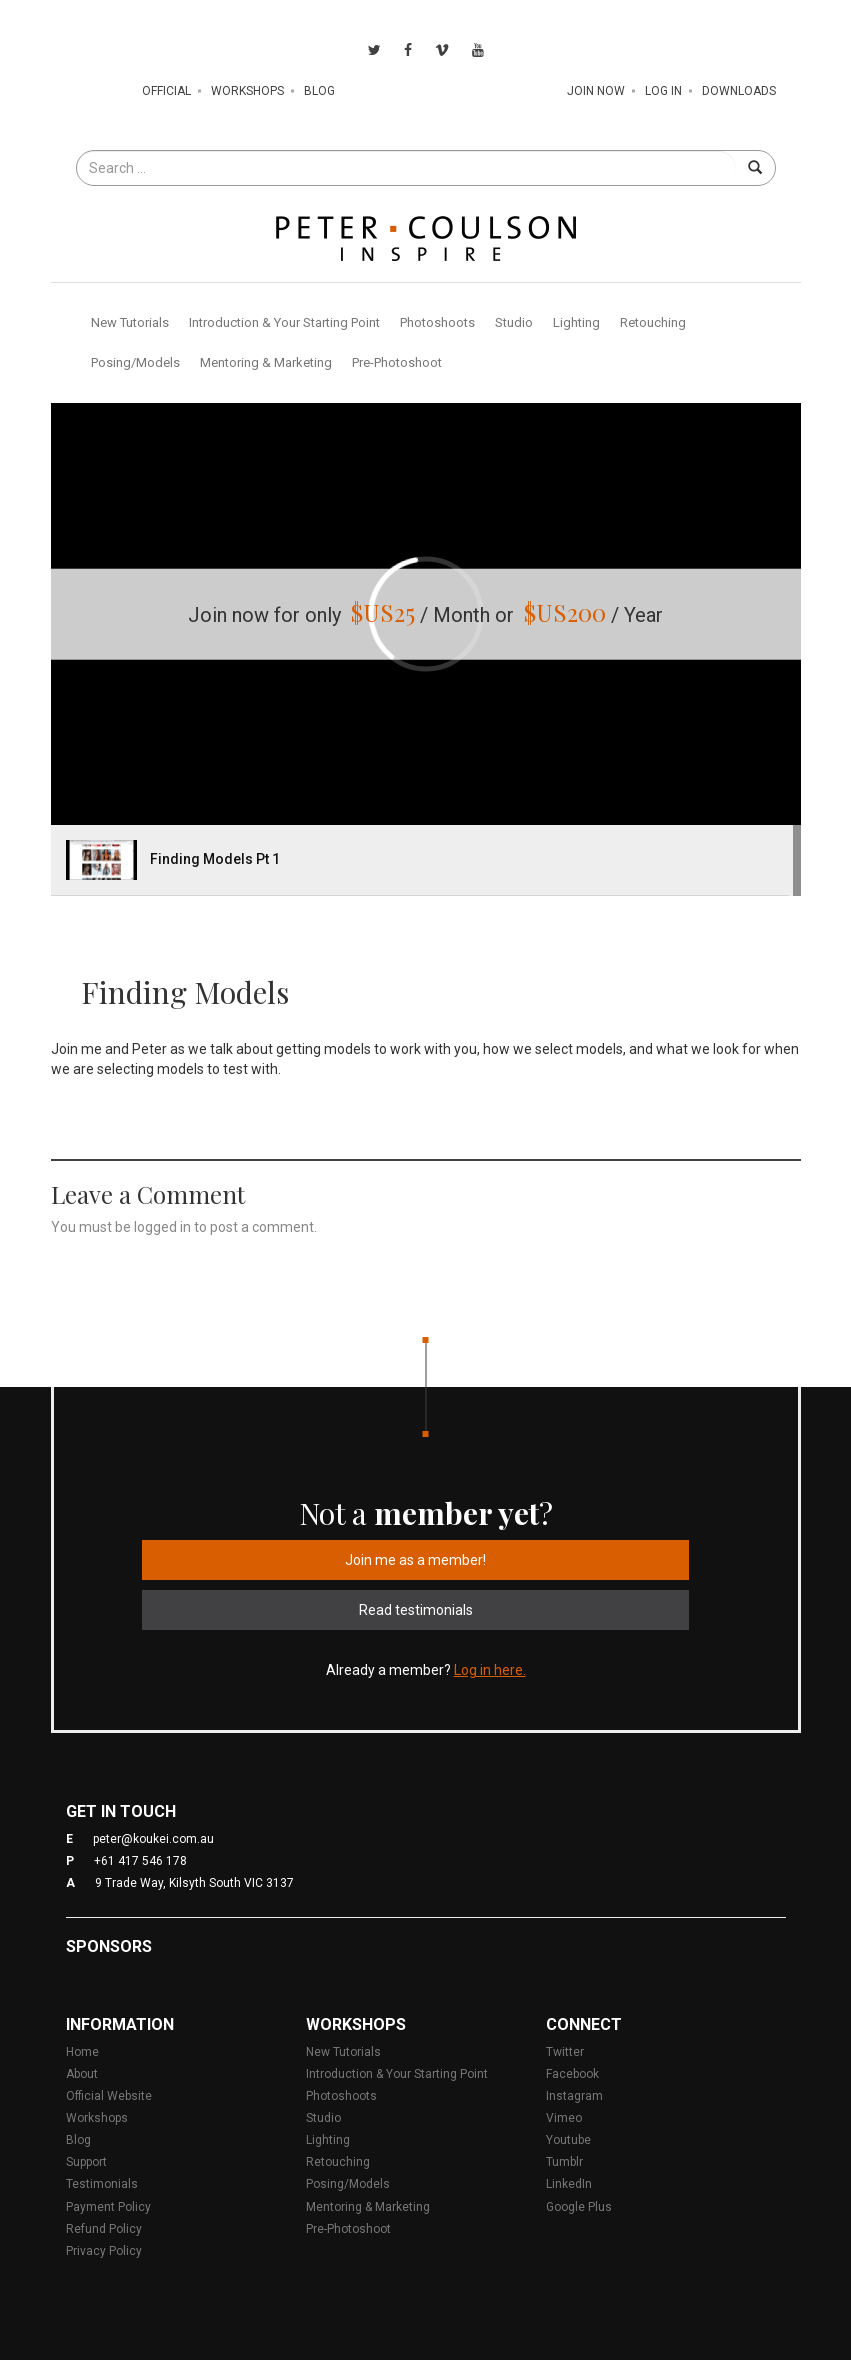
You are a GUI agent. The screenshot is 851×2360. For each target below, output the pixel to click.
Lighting (576, 322)
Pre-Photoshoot (397, 362)
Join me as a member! (415, 1560)
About (82, 2074)
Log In (663, 91)
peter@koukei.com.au (153, 1839)
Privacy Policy (104, 2251)
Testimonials (102, 2184)
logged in (162, 1227)
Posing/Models (135, 362)
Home (82, 2052)
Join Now (596, 91)
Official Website (109, 2096)
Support (86, 2162)
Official (166, 91)
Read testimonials (416, 1610)
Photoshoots (437, 322)
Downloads (739, 91)
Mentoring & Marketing (266, 362)
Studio (514, 322)
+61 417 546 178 (140, 1861)
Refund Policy (104, 2229)
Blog (319, 91)
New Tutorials (130, 322)
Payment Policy (108, 2207)
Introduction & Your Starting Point (284, 322)
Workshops (247, 91)
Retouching (653, 322)
